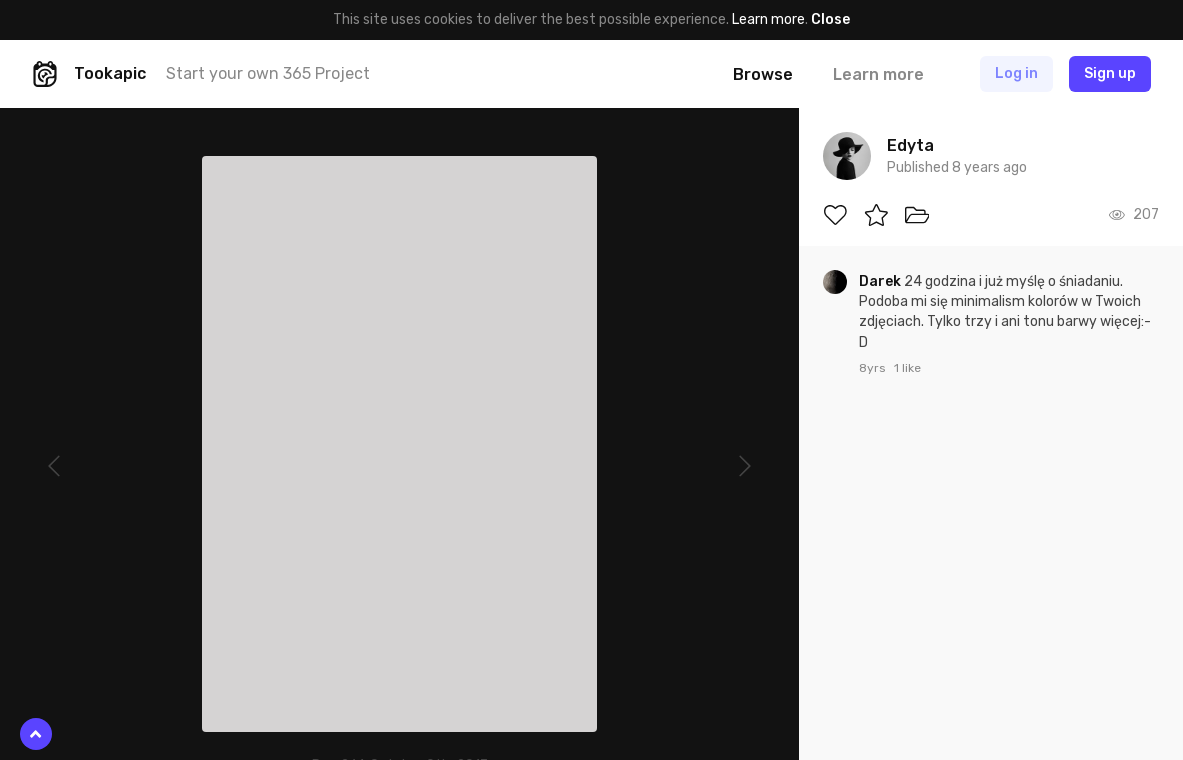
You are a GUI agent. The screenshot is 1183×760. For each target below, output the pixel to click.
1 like (907, 368)
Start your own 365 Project (268, 73)
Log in (1016, 73)
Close (830, 19)
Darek (881, 281)
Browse (763, 74)
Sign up (1110, 73)
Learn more (768, 19)
